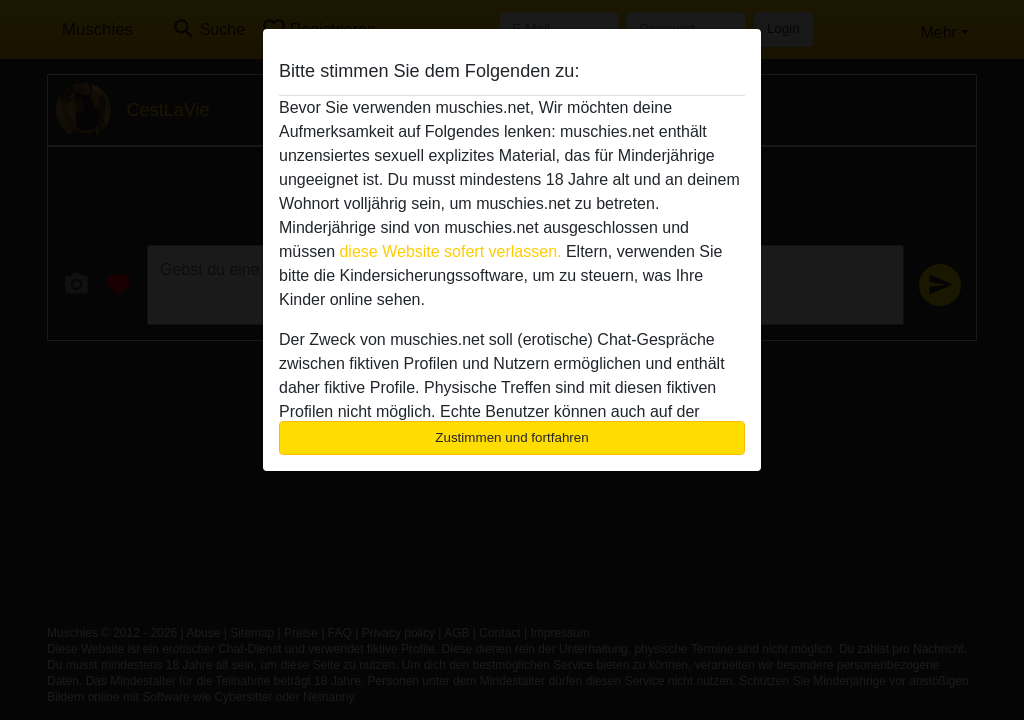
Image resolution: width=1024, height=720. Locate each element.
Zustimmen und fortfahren (512, 437)
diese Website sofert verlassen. (450, 251)
